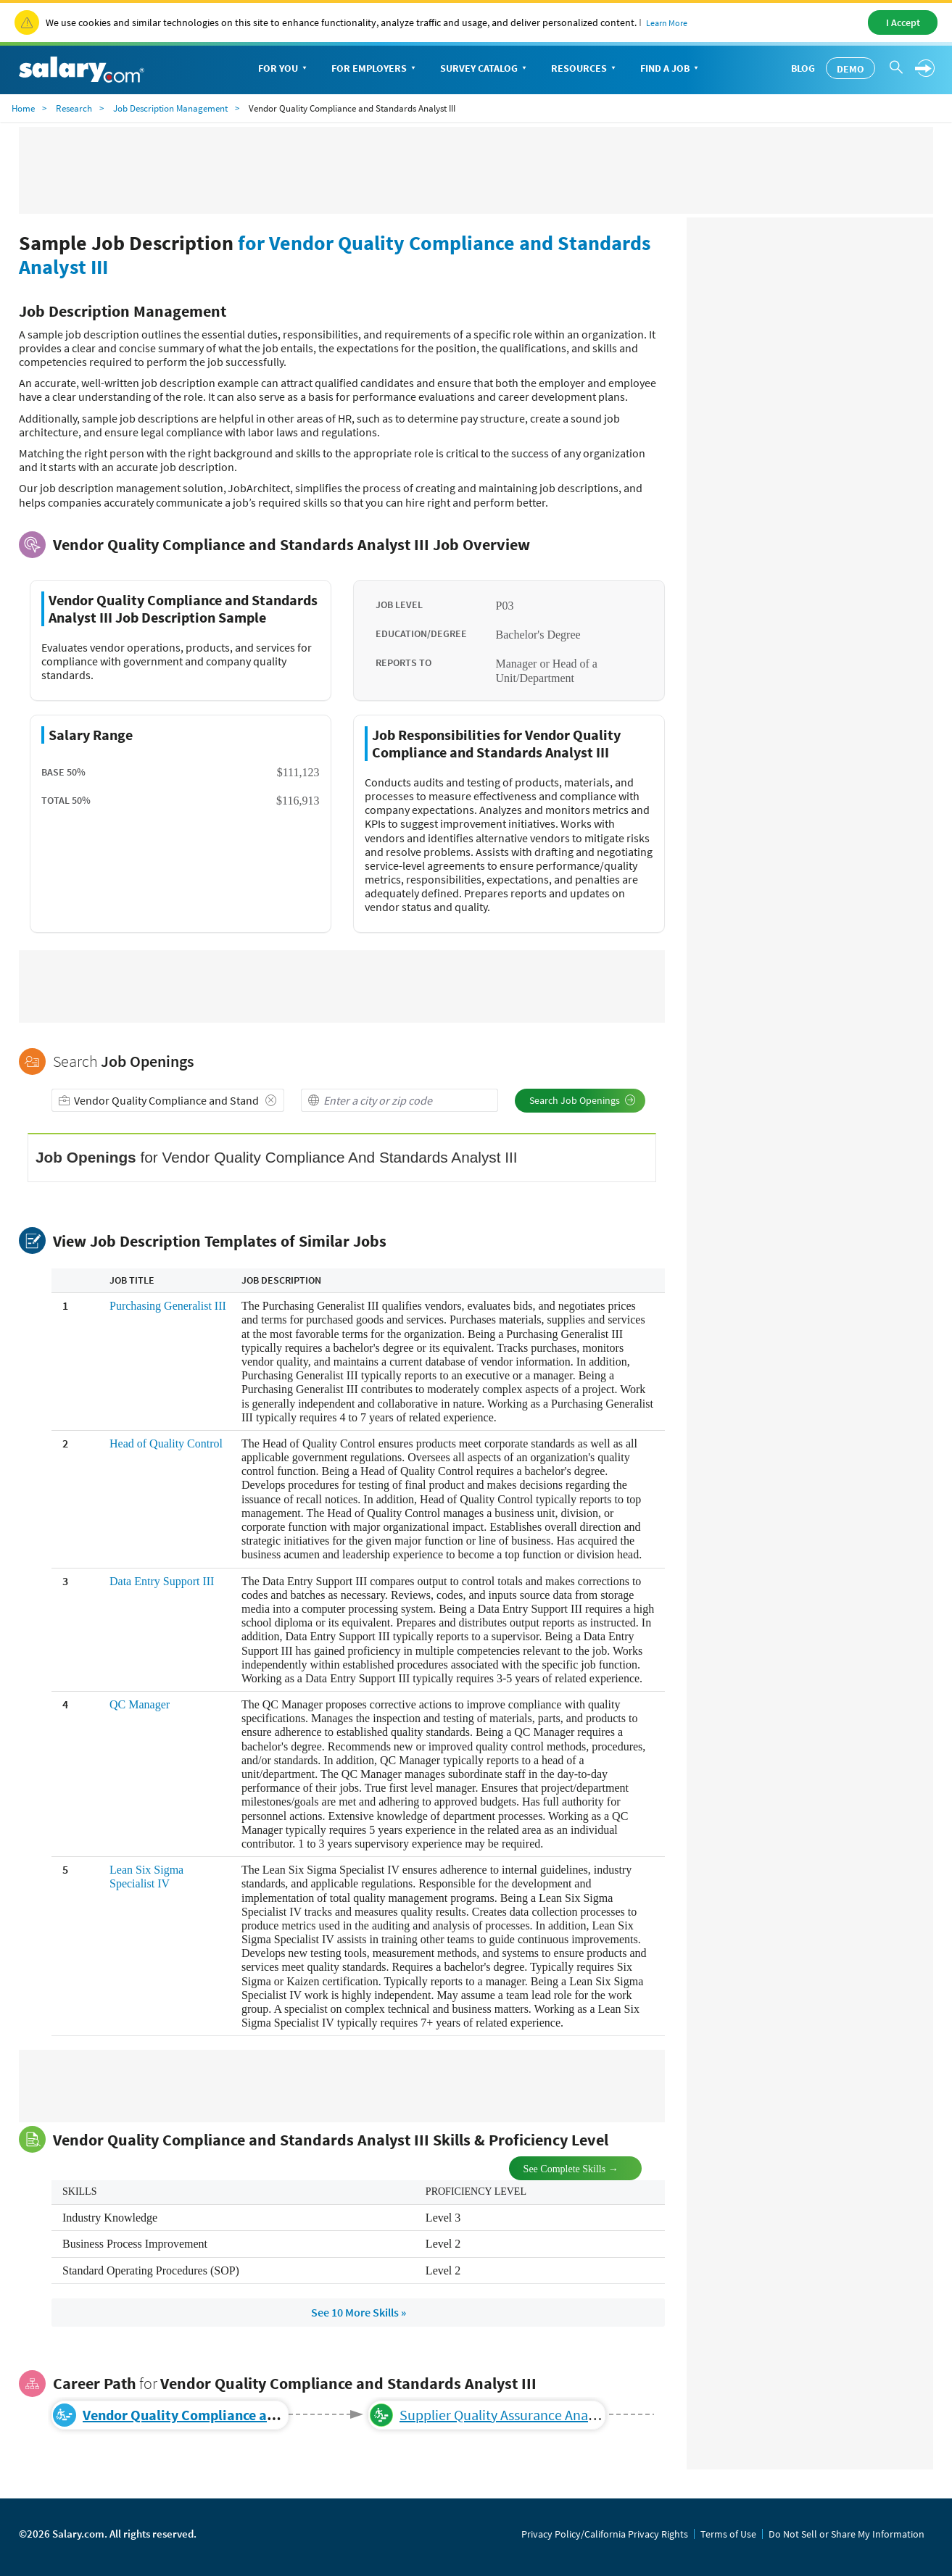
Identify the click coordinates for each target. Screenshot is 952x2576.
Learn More (666, 22)
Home (23, 108)
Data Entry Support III (161, 1581)
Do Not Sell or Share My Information (846, 2533)
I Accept (903, 22)
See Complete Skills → (559, 2168)
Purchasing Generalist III (167, 1306)
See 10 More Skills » (358, 2312)
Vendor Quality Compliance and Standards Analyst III (250, 2415)
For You (284, 69)
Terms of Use (728, 2533)
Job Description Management (170, 108)
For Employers (374, 69)
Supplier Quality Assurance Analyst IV (511, 2415)
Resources (584, 69)
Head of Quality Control (166, 1443)
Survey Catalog (484, 69)
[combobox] (167, 1100)
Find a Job (670, 69)
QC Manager (139, 1704)
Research (74, 108)
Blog (803, 68)
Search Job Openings (582, 1100)
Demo (850, 68)
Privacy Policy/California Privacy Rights (604, 2533)
